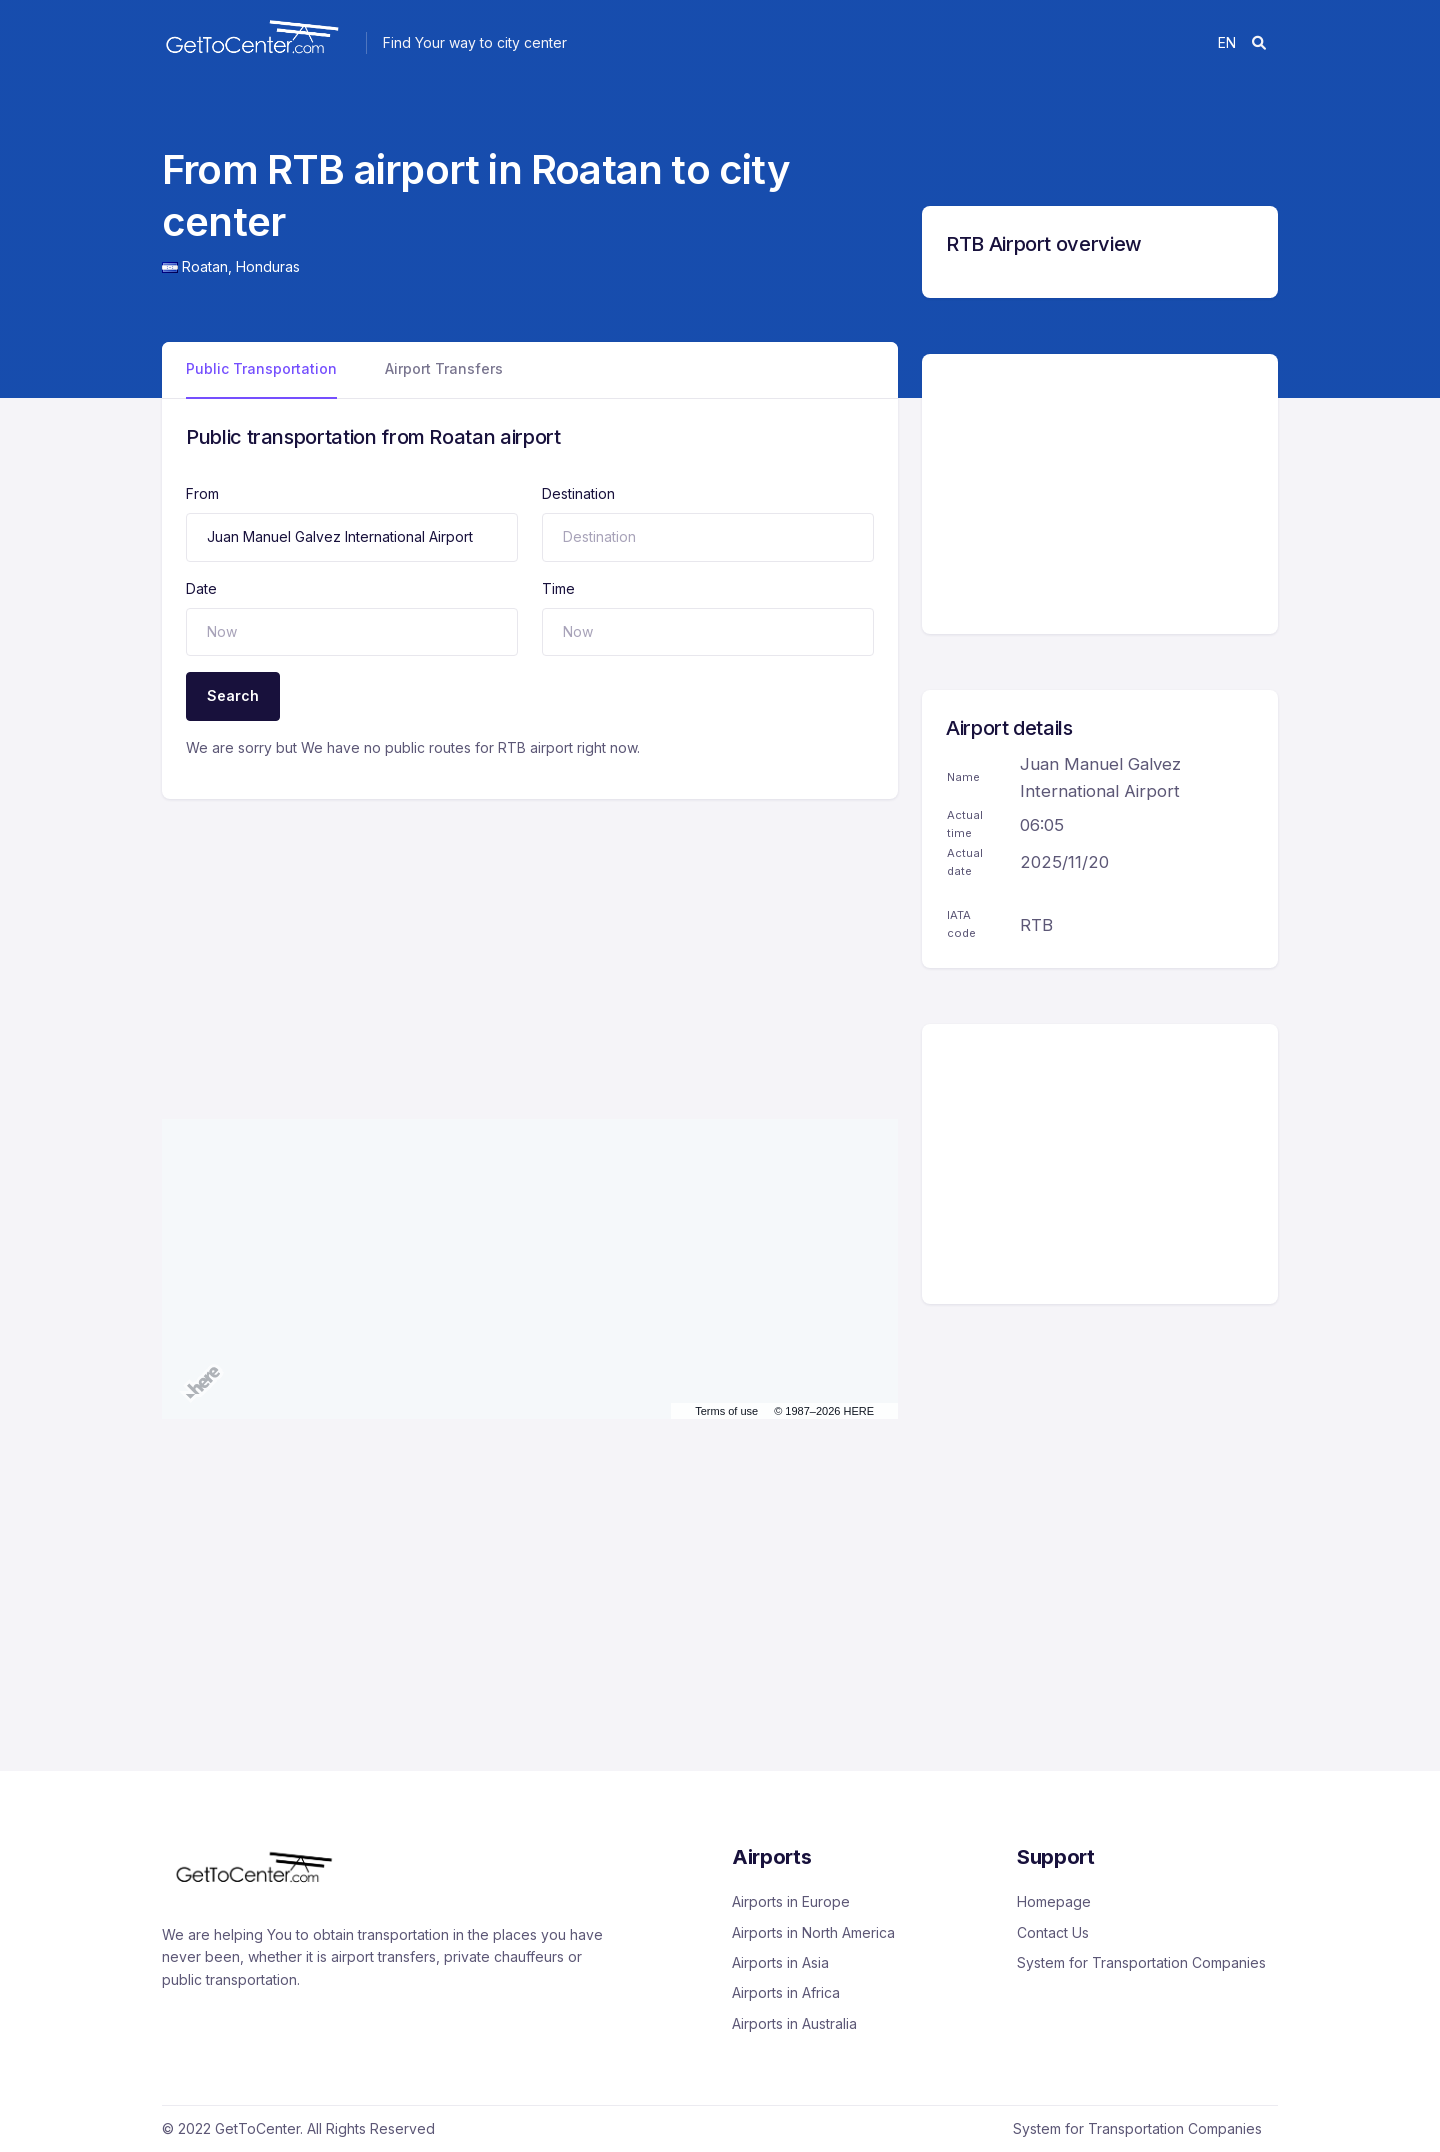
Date (201, 588)
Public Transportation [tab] (261, 368)
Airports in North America (813, 1932)
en (1227, 42)
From (202, 493)
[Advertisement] (530, 939)
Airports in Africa (786, 1992)
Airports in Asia (780, 1962)
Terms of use (726, 1411)
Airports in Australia (794, 2023)
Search (233, 695)
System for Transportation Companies (1141, 1962)
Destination (578, 493)
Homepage (1054, 1901)
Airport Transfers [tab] (444, 368)
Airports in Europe (791, 1901)
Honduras (268, 266)
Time (558, 588)
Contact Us (1053, 1932)
